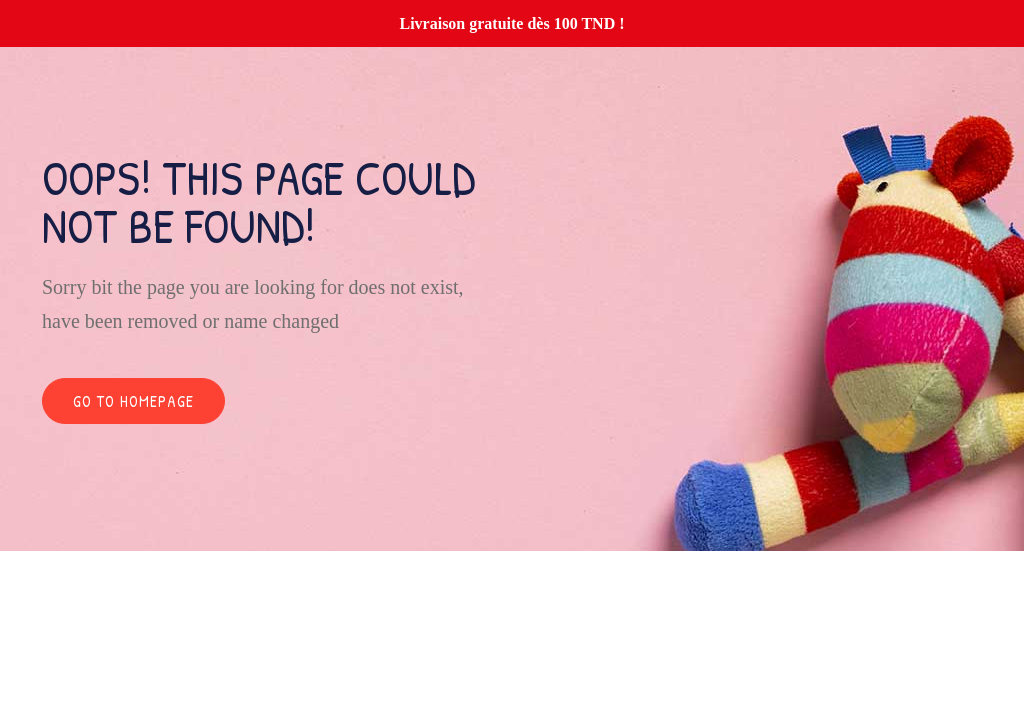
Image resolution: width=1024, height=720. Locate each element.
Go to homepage (133, 401)
